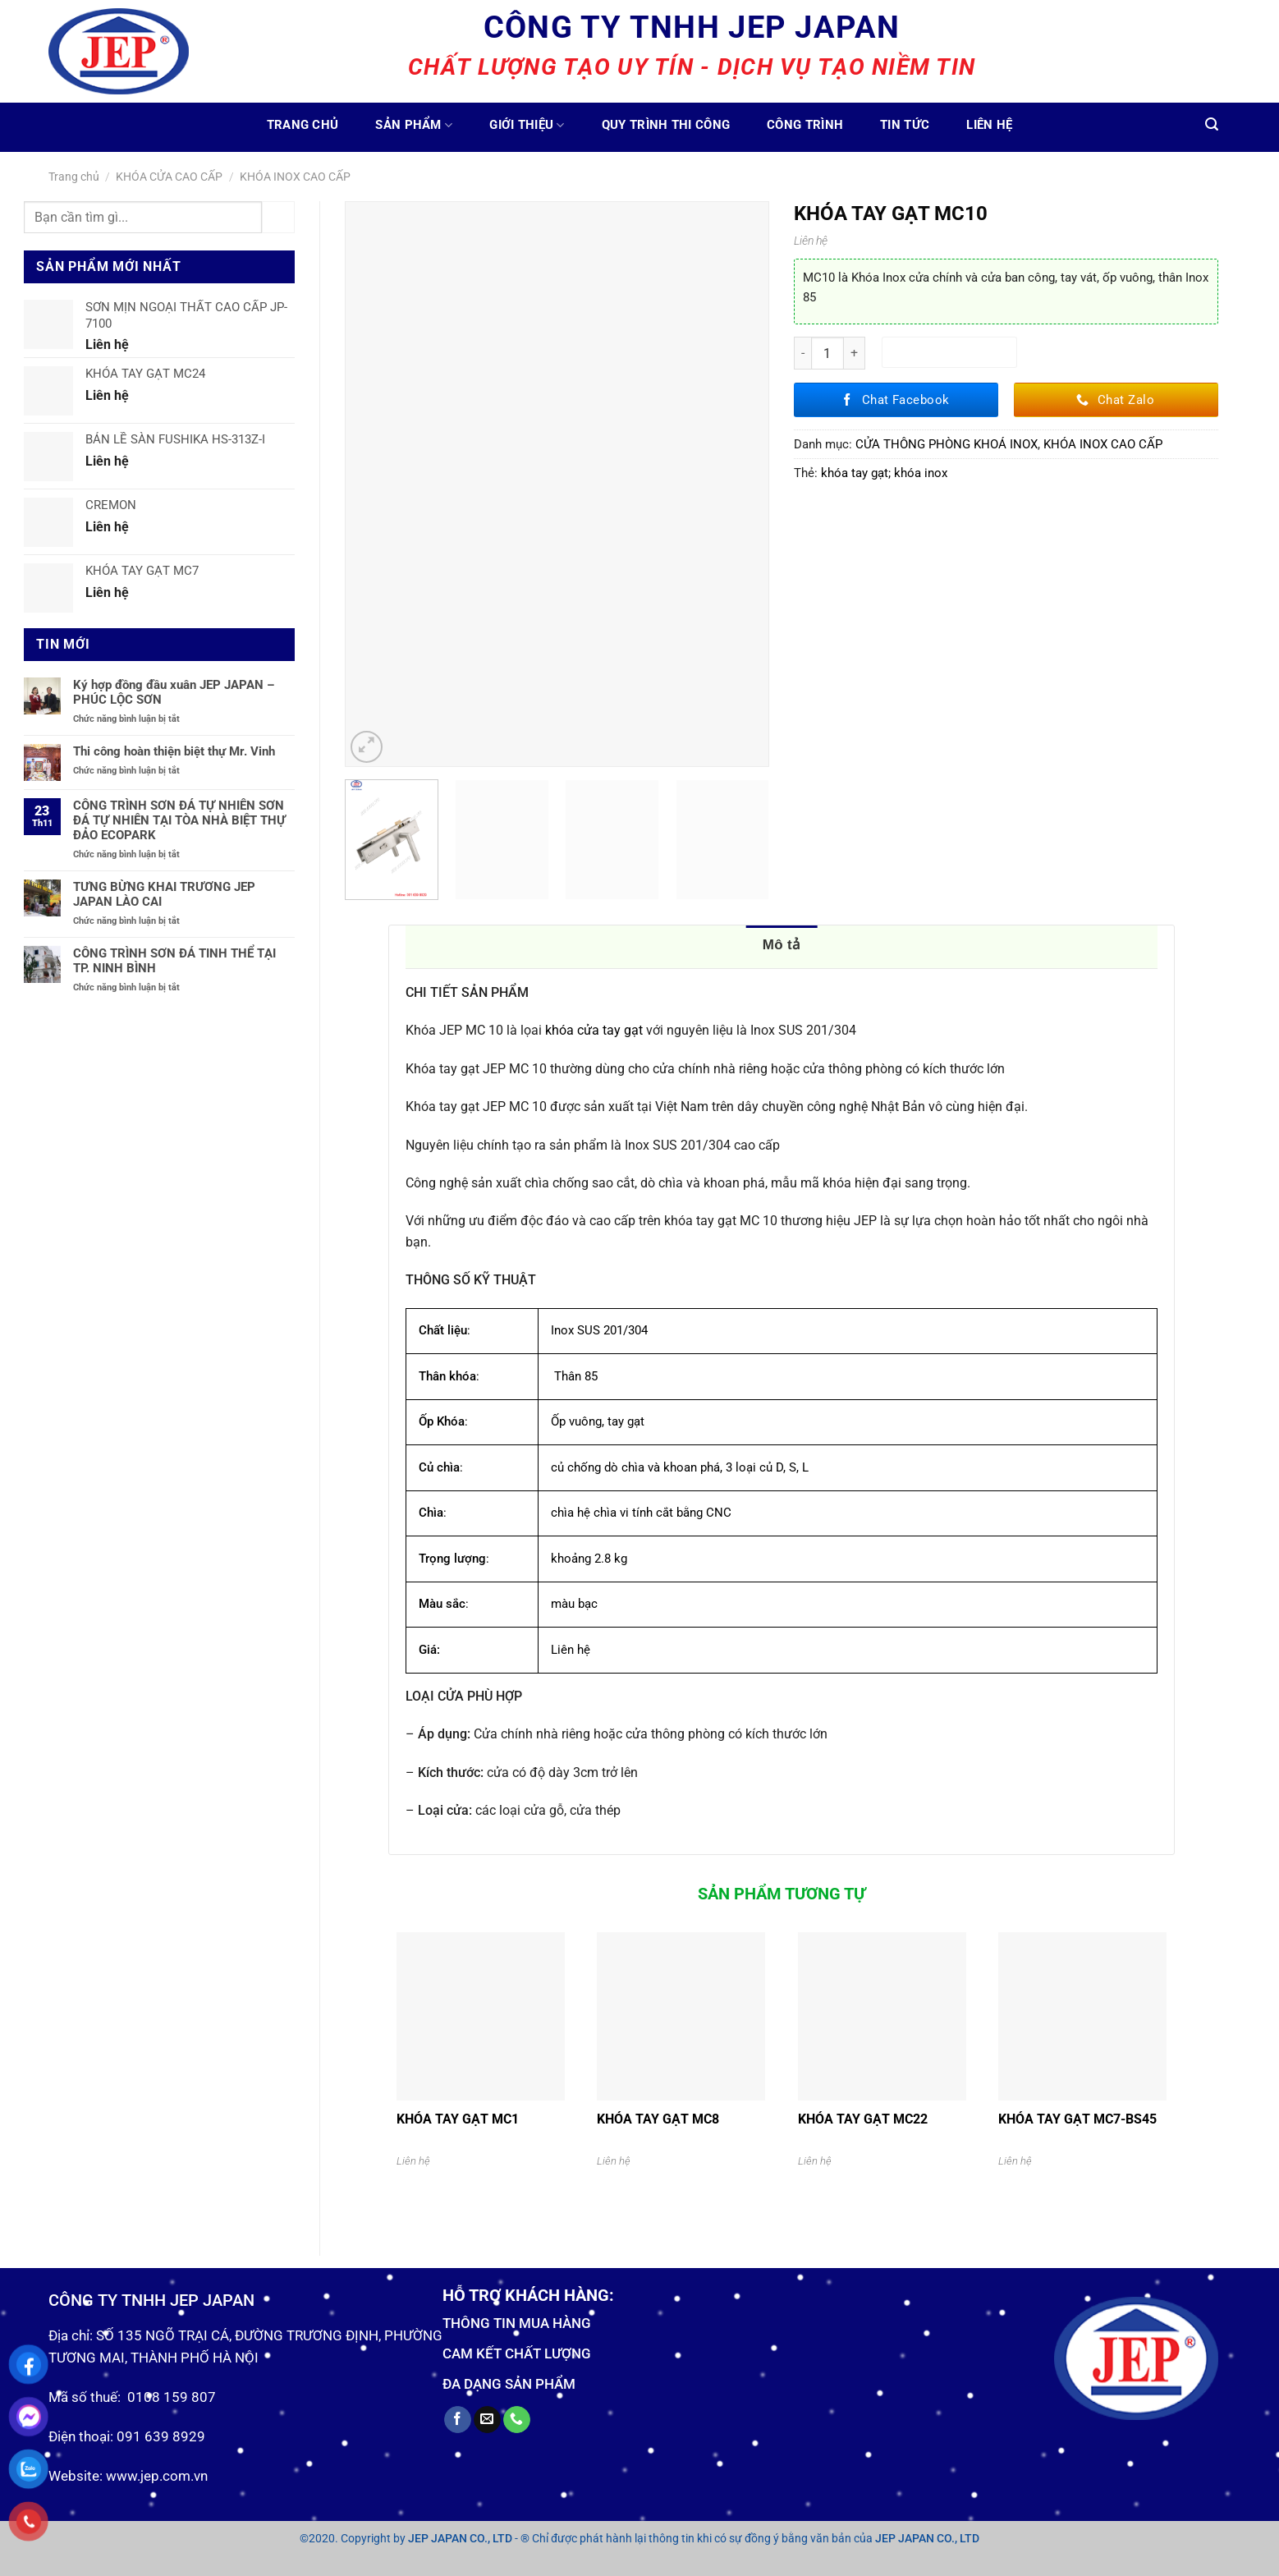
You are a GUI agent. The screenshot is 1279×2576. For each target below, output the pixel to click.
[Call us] (516, 2420)
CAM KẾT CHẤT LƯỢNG (516, 2353)
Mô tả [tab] (782, 945)
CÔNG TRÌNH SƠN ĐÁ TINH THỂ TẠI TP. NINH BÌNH (174, 961)
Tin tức (904, 124)
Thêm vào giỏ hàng (949, 352)
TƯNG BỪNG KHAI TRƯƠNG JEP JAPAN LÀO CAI (164, 894)
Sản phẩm (413, 125)
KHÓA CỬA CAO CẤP (169, 176)
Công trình (805, 124)
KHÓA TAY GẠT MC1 (458, 2119)
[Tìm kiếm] (1212, 124)
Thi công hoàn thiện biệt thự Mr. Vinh (174, 751)
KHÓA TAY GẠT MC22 (863, 2119)
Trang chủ (303, 124)
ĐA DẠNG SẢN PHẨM (508, 2384)
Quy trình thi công (666, 124)
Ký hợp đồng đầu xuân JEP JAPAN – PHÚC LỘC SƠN (173, 692)
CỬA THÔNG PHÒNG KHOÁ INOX (946, 444)
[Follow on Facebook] (457, 2420)
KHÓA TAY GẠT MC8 (658, 2119)
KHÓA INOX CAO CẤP (295, 176)
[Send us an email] (487, 2420)
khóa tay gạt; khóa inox (884, 473)
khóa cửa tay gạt (594, 1030)
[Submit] (278, 217)
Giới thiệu (527, 125)
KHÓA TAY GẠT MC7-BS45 (1077, 2119)
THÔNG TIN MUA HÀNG (516, 2323)
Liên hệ (989, 124)
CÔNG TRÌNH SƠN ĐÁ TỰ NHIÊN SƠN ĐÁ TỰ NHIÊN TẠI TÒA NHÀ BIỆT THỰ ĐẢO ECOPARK (179, 820)
